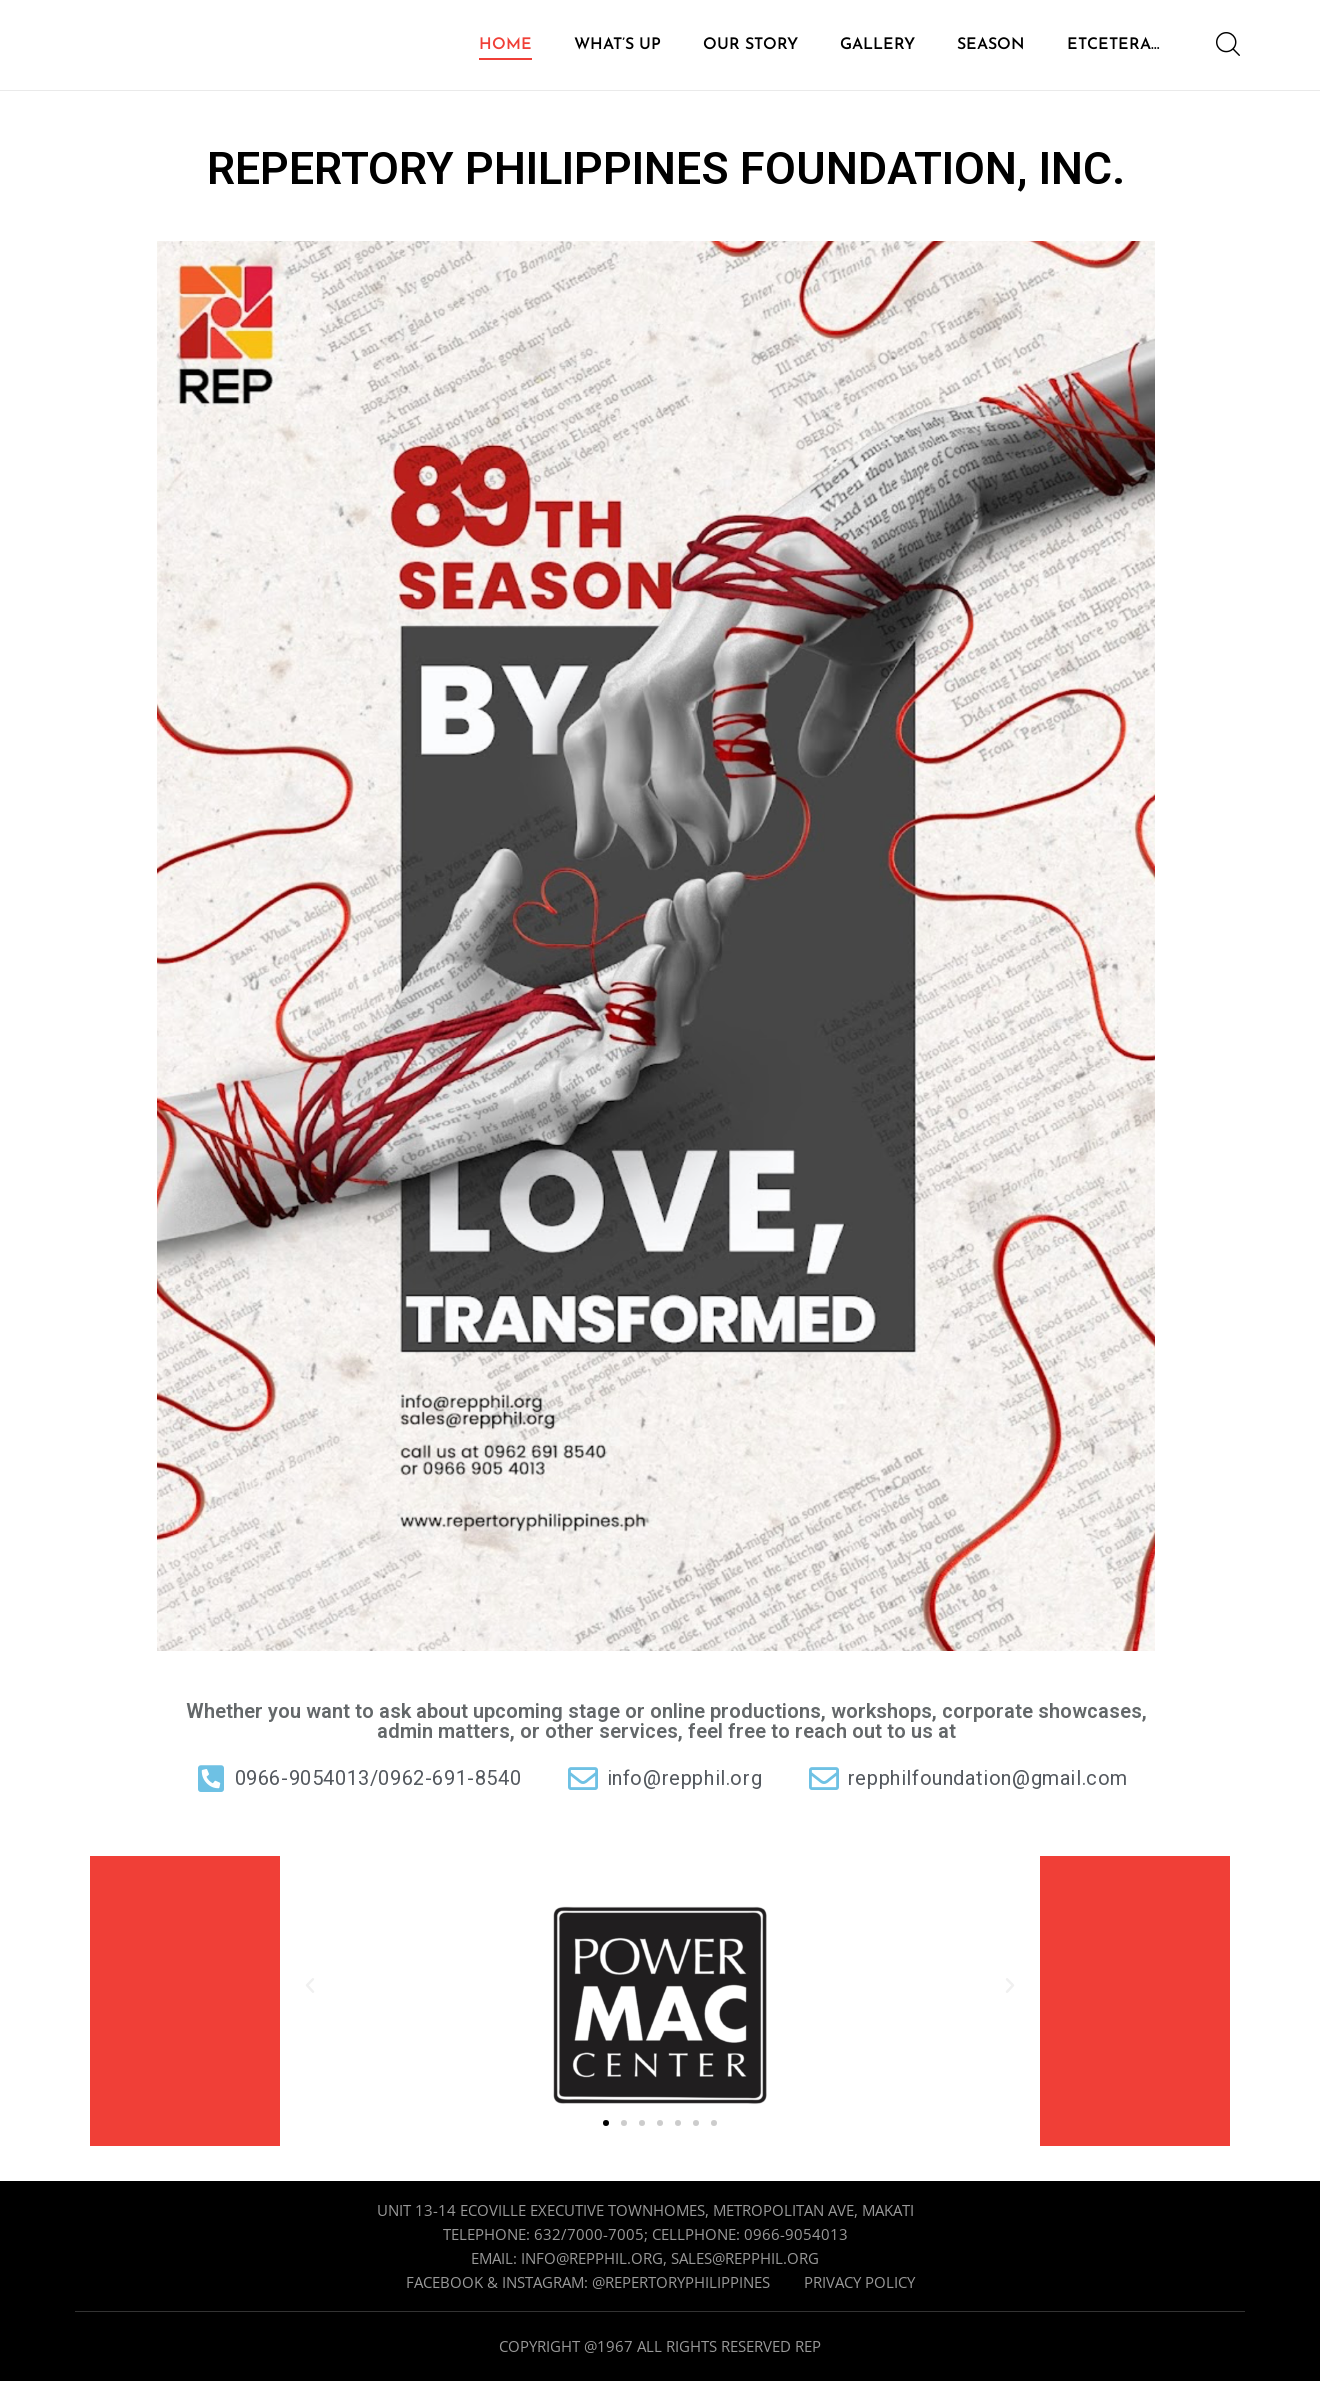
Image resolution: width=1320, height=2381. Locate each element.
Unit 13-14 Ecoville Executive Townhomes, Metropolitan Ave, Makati (645, 2210)
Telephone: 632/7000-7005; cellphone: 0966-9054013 (645, 2234)
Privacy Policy (859, 2282)
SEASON (991, 45)
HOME (505, 45)
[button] (310, 1986)
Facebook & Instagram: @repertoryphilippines (588, 2282)
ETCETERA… (1113, 45)
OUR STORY (750, 45)
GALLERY (877, 45)
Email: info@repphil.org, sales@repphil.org (645, 2258)
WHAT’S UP (617, 45)
